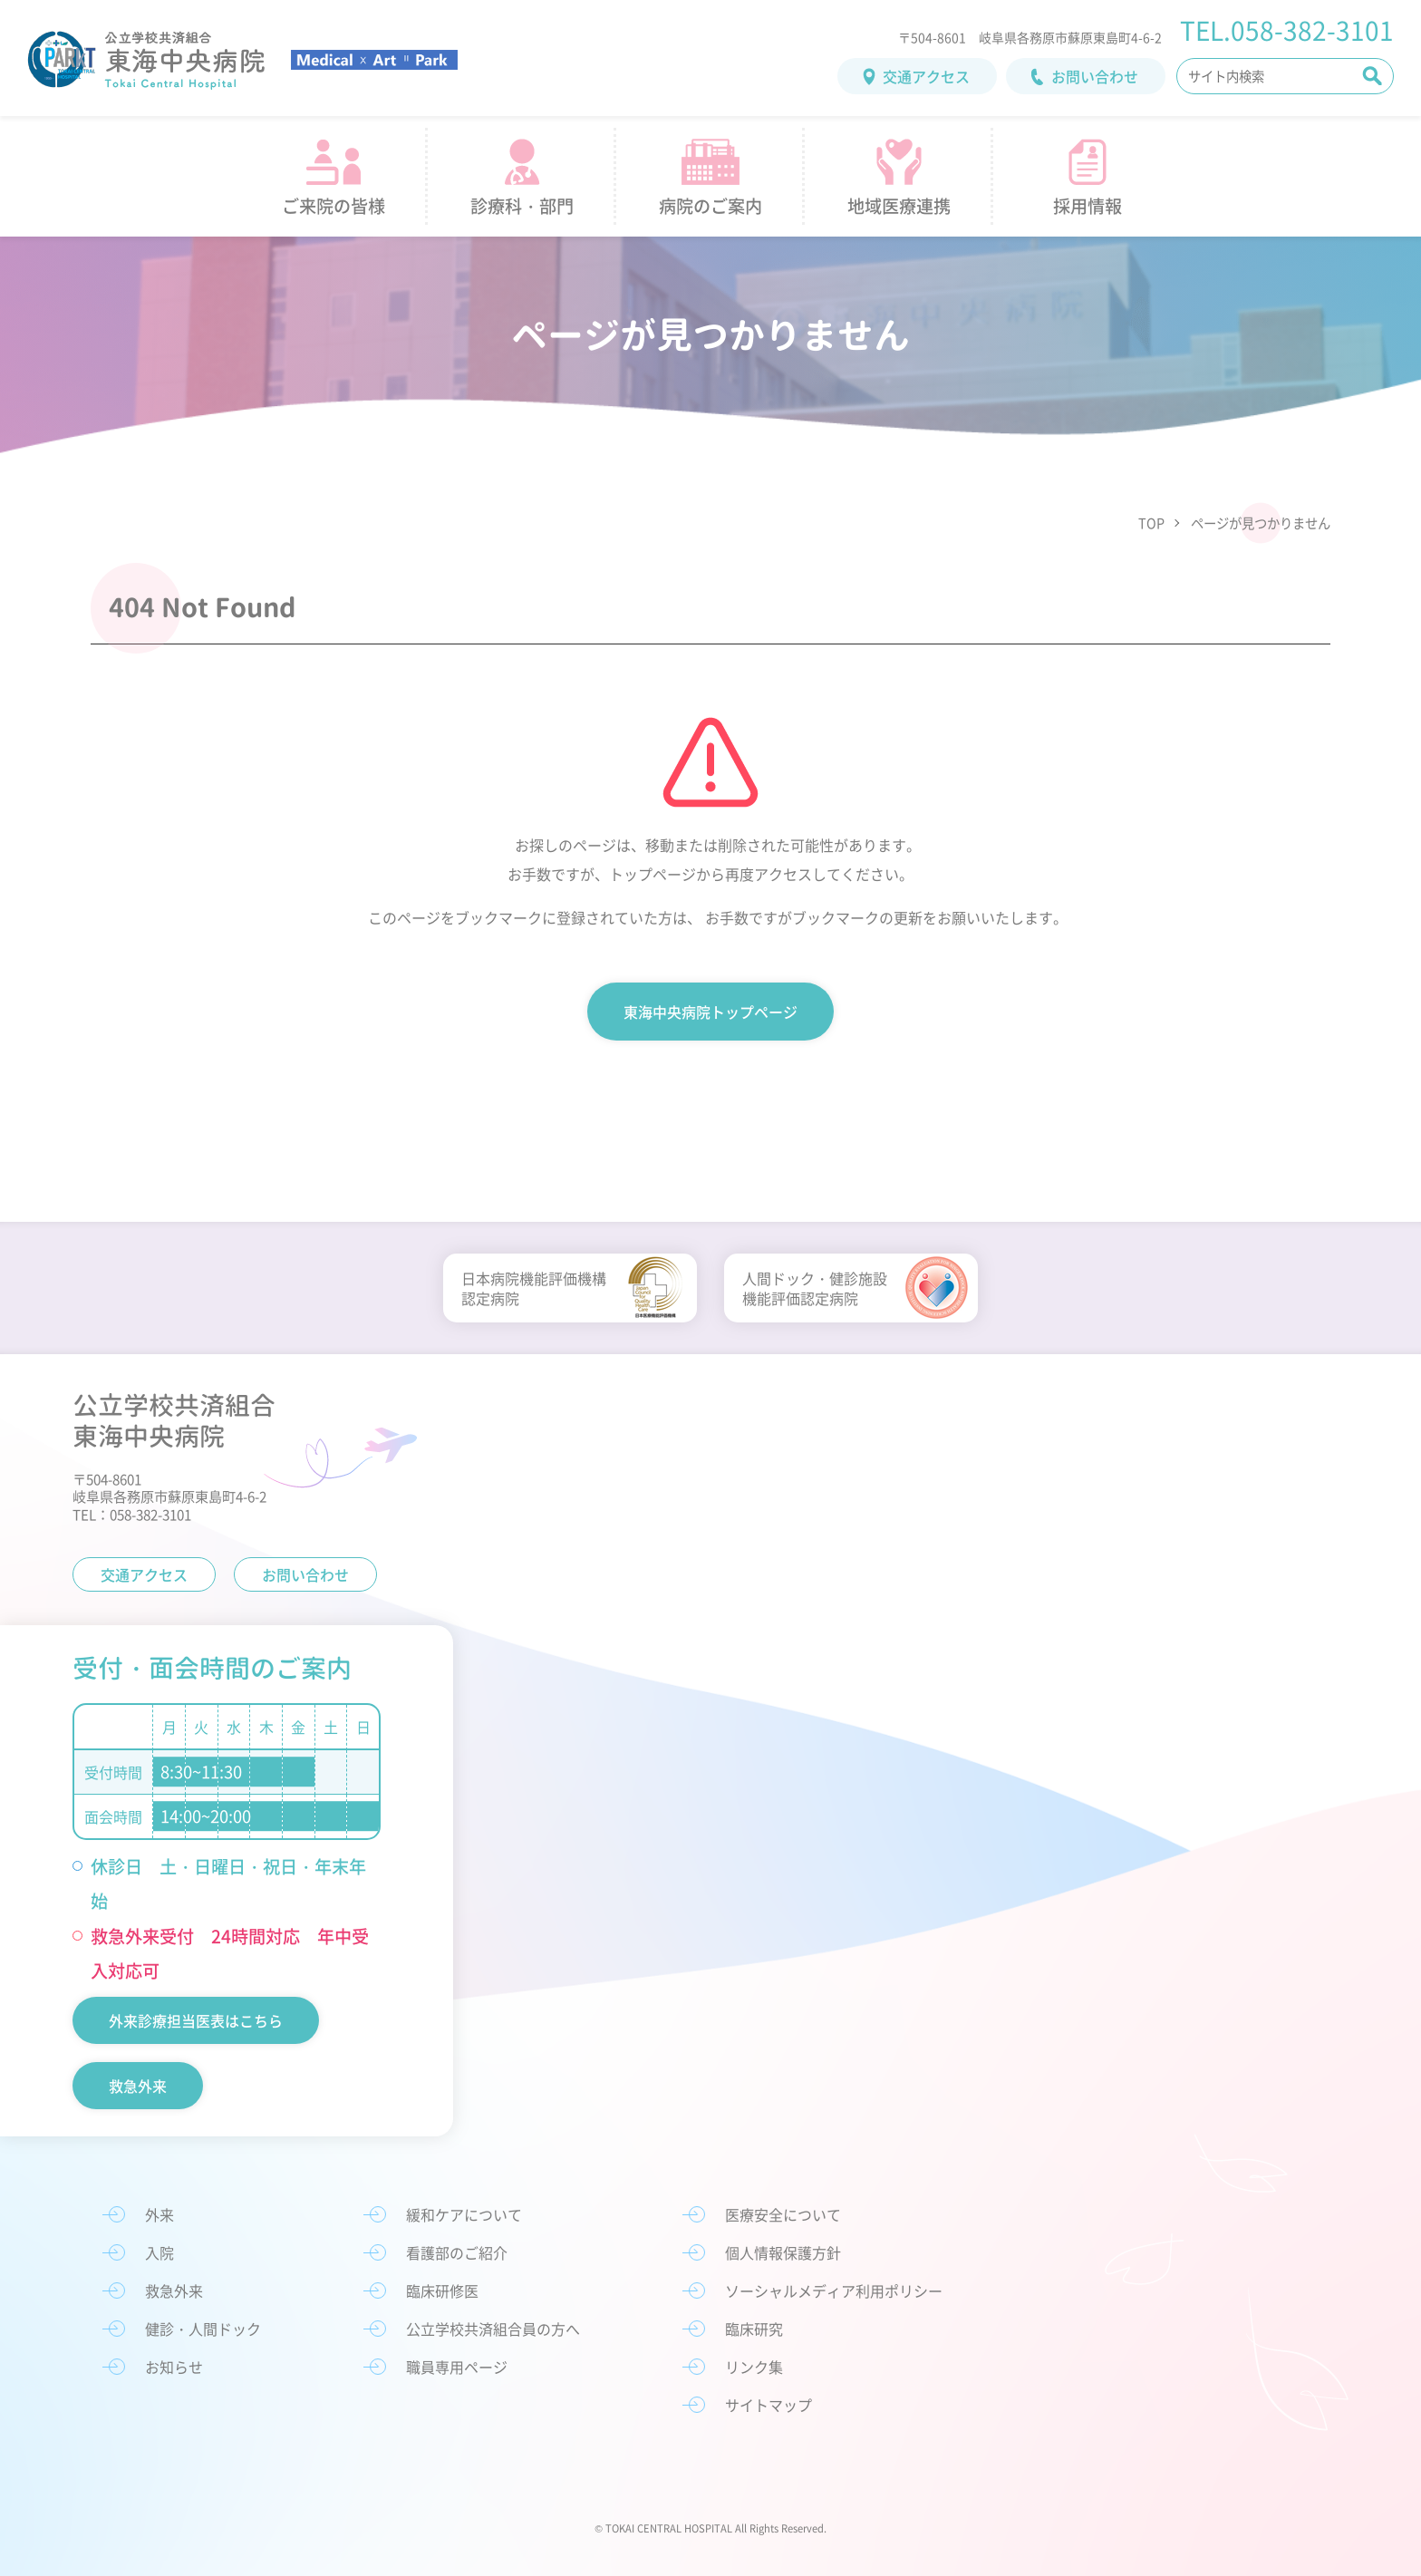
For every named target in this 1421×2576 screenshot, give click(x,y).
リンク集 (754, 2366)
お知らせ (174, 2366)
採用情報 (1087, 205)
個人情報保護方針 (783, 2252)
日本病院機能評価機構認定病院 (533, 1288)
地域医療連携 (899, 205)
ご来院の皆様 (333, 205)
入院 (159, 2252)
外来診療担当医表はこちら (196, 2020)
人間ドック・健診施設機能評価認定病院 (814, 1288)
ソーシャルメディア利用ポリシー (833, 2290)
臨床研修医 (442, 2290)
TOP (1151, 523)
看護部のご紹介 (457, 2252)
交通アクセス (926, 76)
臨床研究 (754, 2328)
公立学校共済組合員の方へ (493, 2328)
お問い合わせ (1094, 76)
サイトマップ (768, 2405)
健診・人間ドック (203, 2328)
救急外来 (138, 2086)
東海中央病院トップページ (711, 1011)
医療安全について (783, 2214)
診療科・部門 (522, 205)
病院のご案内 (710, 205)
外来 (159, 2214)
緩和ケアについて (464, 2214)
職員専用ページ (457, 2366)
